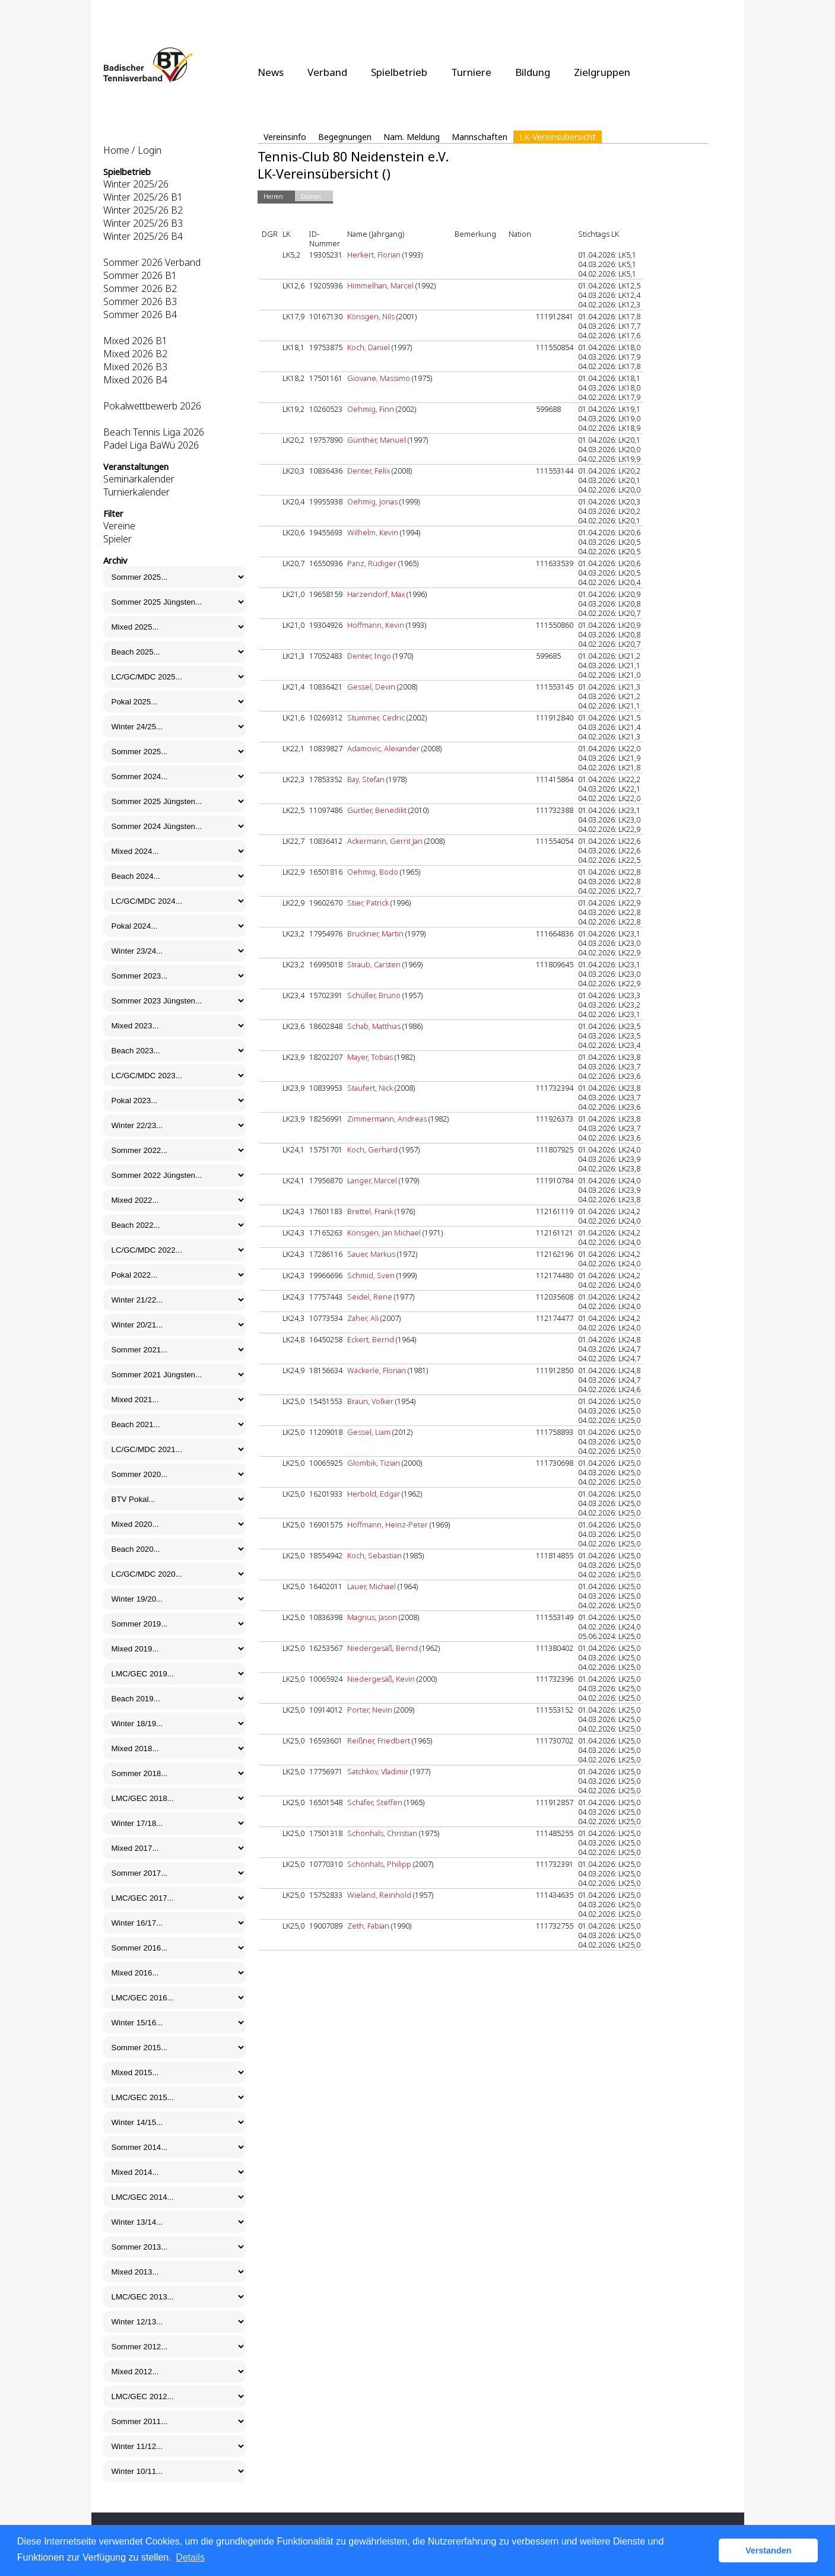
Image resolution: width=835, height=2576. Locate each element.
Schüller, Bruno (374, 995)
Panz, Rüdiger (371, 563)
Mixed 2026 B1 (135, 340)
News (271, 72)
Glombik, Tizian (373, 1462)
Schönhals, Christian (382, 1833)
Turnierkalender (136, 491)
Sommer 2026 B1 (140, 275)
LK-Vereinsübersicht (557, 136)
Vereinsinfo (284, 136)
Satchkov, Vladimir (377, 1771)
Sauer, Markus (371, 1254)
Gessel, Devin (371, 686)
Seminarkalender (138, 478)
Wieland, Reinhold (379, 1894)
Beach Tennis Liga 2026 (153, 432)
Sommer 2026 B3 (140, 301)
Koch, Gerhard (372, 1149)
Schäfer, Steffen (374, 1802)
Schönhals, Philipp (379, 1864)
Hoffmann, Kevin (375, 625)
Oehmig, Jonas (372, 501)
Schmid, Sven (371, 1275)
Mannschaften (479, 136)
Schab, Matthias (374, 1026)
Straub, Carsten (374, 964)
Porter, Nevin (369, 1709)
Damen (311, 196)
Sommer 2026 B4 (140, 314)
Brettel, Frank (370, 1211)
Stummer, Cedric (376, 717)
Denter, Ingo (369, 655)
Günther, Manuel (376, 439)
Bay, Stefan (366, 779)
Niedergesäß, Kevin (381, 1678)
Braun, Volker (370, 1401)
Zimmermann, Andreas (387, 1118)
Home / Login (132, 150)
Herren (273, 196)
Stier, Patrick (368, 902)
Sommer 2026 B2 (140, 288)
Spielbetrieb (399, 72)
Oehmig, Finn (370, 409)
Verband (327, 72)
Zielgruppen (602, 72)
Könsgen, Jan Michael (384, 1232)
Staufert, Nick (370, 1087)
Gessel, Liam (368, 1432)
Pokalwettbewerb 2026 (152, 405)
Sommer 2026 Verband (152, 262)
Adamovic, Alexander (383, 748)
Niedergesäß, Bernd (382, 1648)
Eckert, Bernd (370, 1339)
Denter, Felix (368, 470)
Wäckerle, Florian (376, 1370)
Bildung (532, 72)
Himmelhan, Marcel (380, 285)
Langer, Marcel (372, 1180)
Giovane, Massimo (378, 378)
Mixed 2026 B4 (135, 379)
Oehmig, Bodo (372, 871)
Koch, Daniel (368, 347)
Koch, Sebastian (374, 1555)
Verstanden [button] (768, 2550)
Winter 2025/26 (136, 183)
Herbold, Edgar (373, 1493)
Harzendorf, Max (376, 594)
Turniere (471, 72)
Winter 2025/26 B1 (143, 197)
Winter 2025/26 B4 (143, 236)
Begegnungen (345, 136)
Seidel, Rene (369, 1296)
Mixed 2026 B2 (135, 353)
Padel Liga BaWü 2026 (151, 445)
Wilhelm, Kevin (372, 532)
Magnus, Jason (372, 1617)
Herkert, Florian (374, 254)
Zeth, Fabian (368, 1925)
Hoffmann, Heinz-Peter (387, 1524)
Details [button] (190, 2557)
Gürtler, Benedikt (377, 810)
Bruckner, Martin (375, 933)
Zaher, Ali (363, 1318)
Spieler (117, 538)
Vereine (119, 525)
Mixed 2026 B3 (135, 366)
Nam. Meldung (411, 136)
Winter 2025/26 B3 (143, 223)
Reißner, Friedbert (378, 1740)
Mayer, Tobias (370, 1057)
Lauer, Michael (371, 1586)
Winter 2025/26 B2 (143, 210)
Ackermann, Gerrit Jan (385, 841)
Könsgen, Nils (371, 316)
